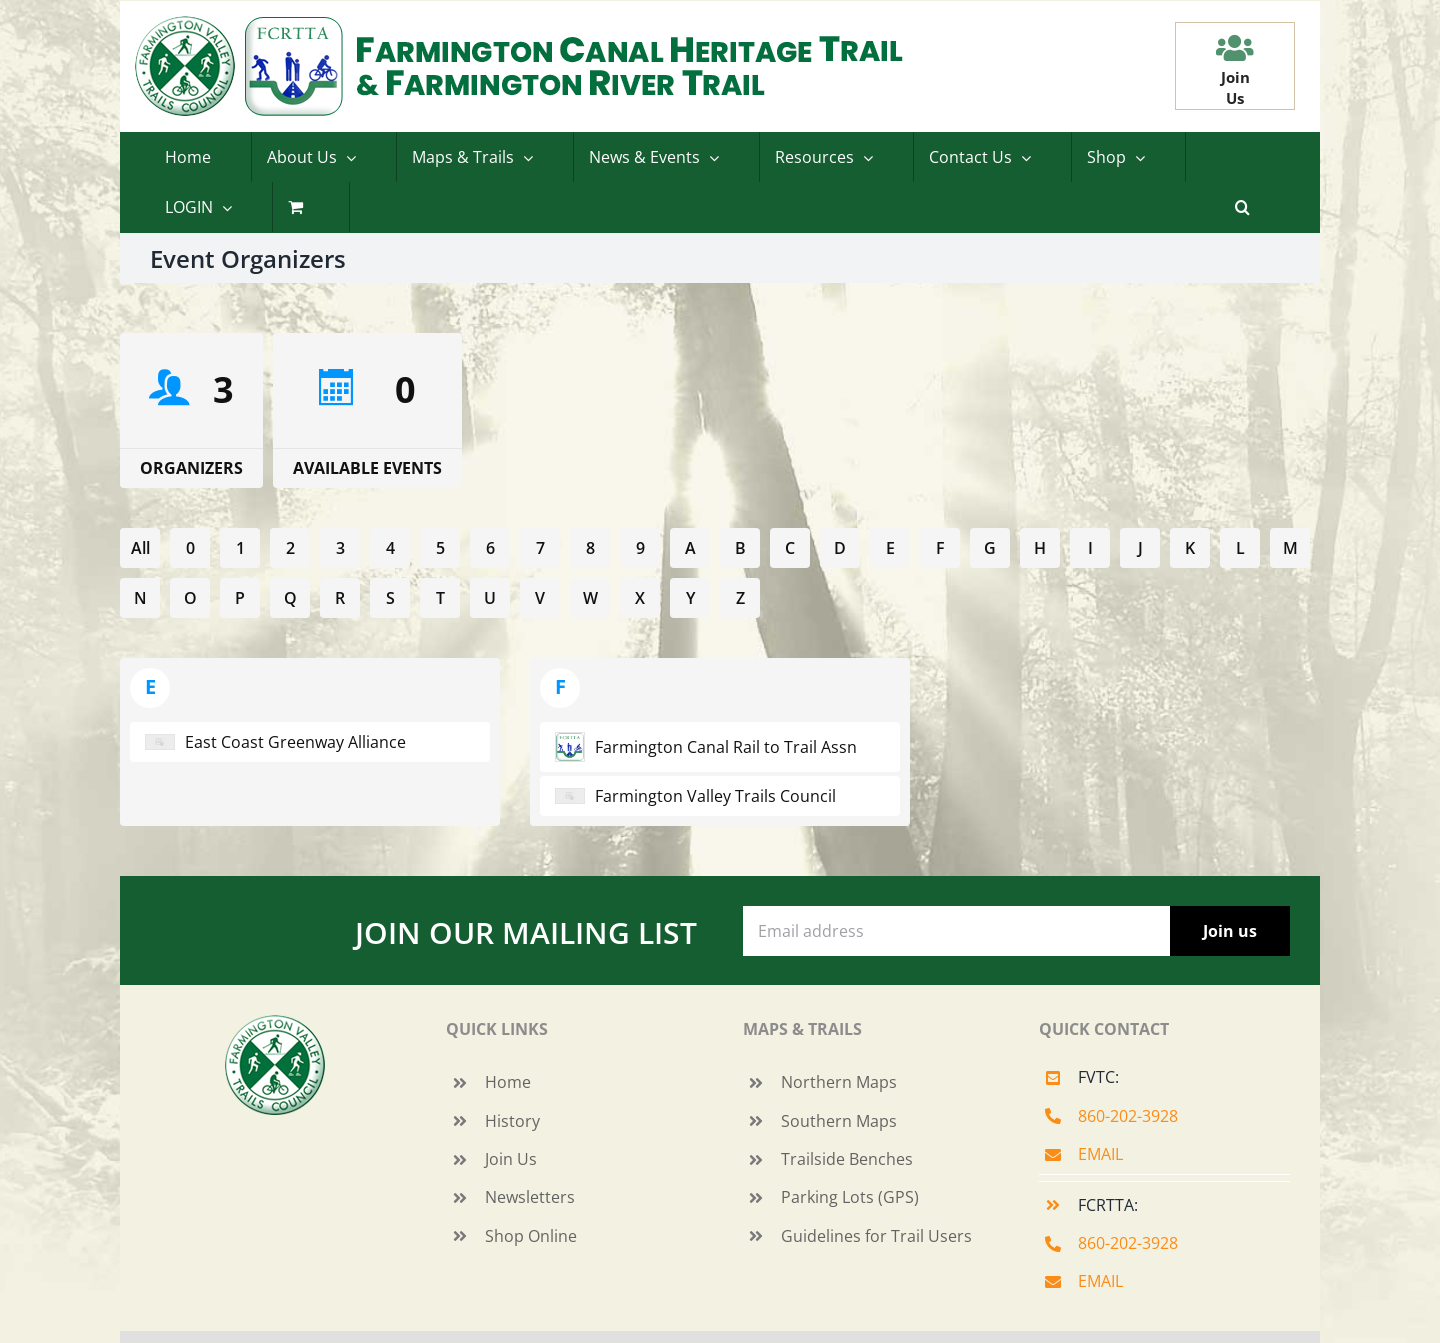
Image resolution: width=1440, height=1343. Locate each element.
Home (508, 1082)
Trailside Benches (847, 1159)
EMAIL (1100, 1154)
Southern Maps (839, 1121)
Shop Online (531, 1236)
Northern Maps (839, 1082)
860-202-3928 (1128, 1116)
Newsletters (530, 1197)
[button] (1242, 207)
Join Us (511, 1159)
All (140, 548)
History (512, 1121)
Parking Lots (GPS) (850, 1197)
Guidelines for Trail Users (876, 1236)
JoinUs (1235, 87)
